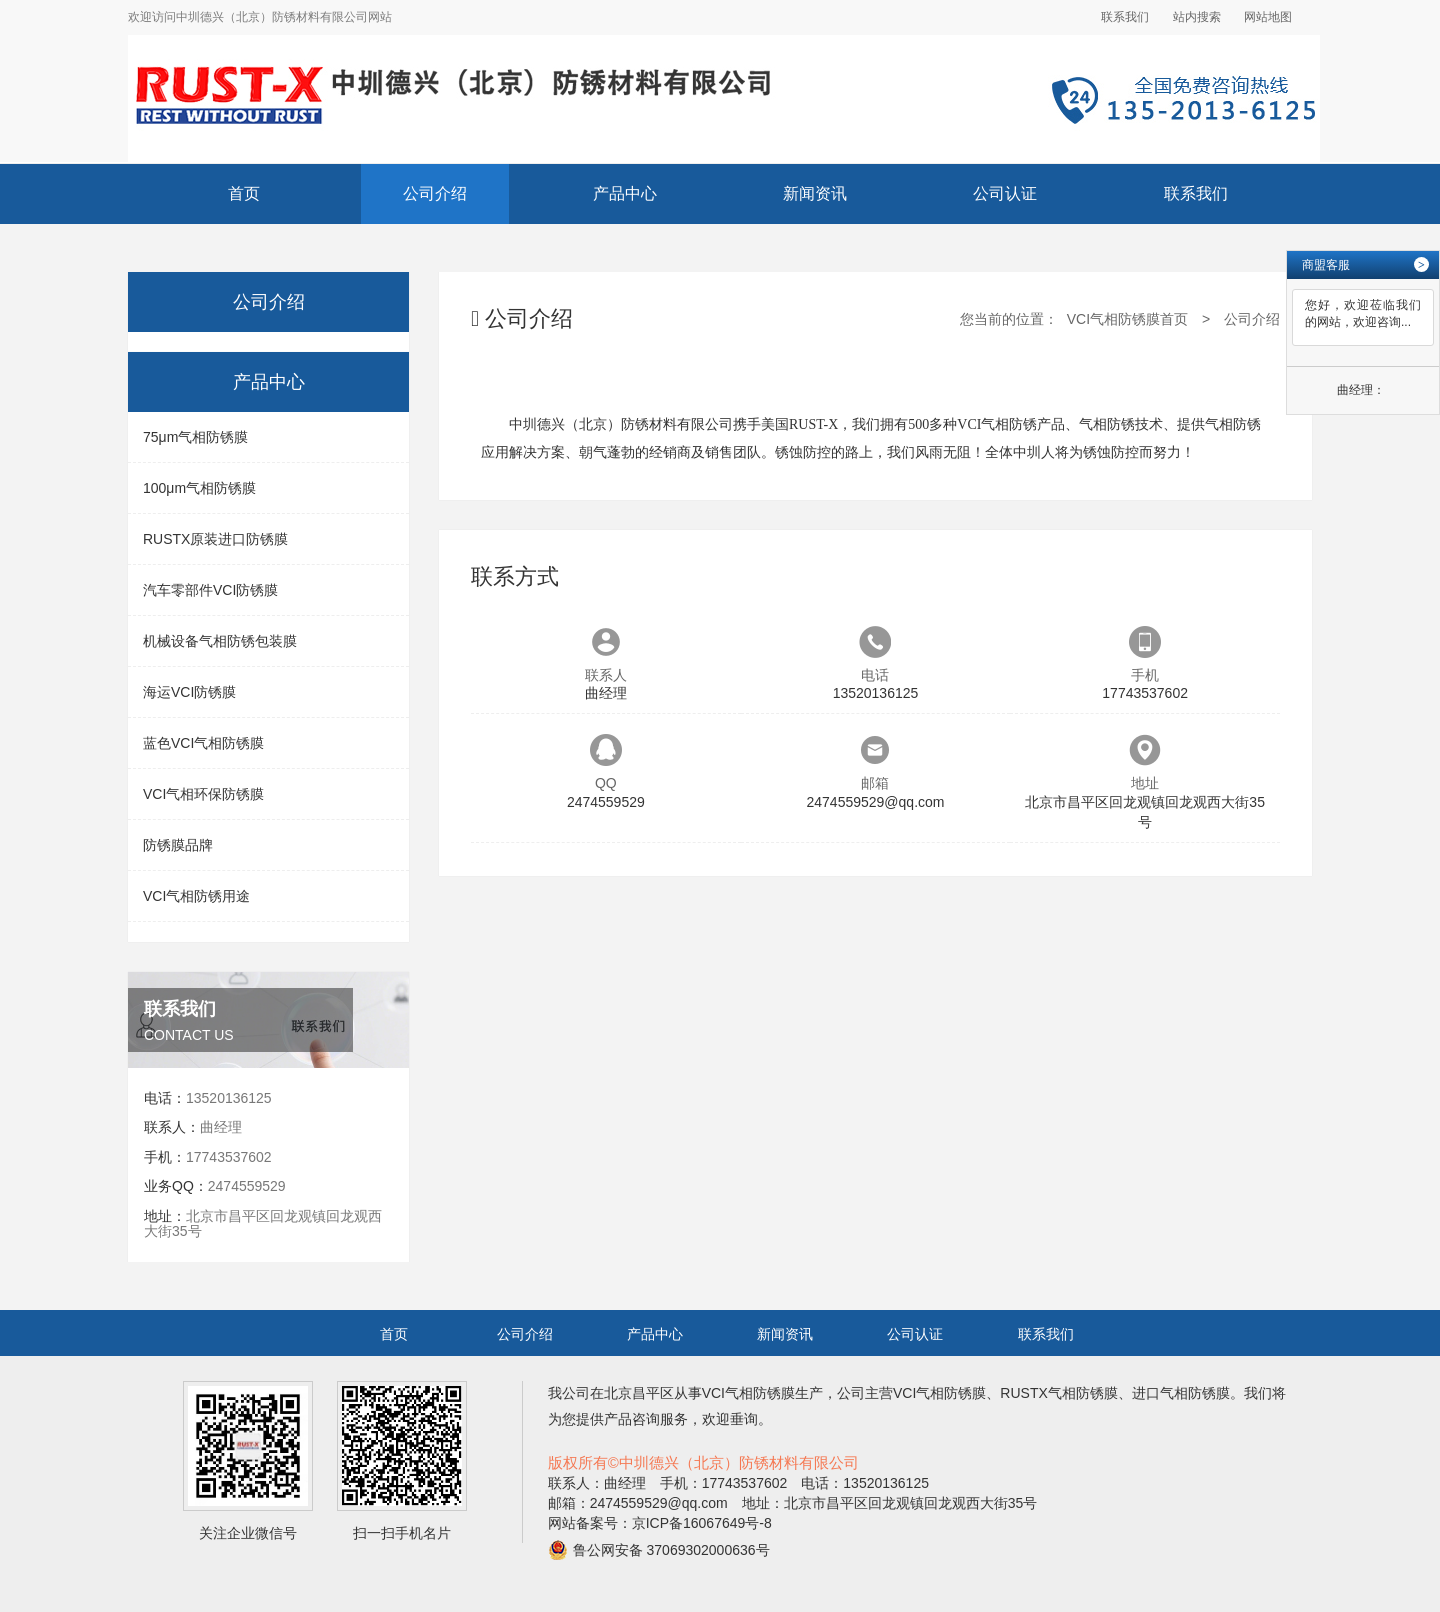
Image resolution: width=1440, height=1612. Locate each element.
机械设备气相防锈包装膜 (220, 641)
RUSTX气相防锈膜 (1058, 1393)
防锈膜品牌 (178, 845)
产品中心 (625, 193)
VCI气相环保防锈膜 (203, 794)
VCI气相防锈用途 (196, 896)
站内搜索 (1197, 17)
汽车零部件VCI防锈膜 (210, 590)
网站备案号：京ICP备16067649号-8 (660, 1523)
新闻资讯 (815, 193)
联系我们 (1125, 17)
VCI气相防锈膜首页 (1127, 319)
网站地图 (1268, 17)
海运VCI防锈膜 (189, 692)
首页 (244, 193)
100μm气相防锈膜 (199, 488)
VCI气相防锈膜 (748, 1393)
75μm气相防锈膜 (195, 437)
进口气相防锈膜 (1181, 1393)
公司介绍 (435, 193)
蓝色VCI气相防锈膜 (203, 743)
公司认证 (1005, 193)
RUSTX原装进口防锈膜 (215, 539)
